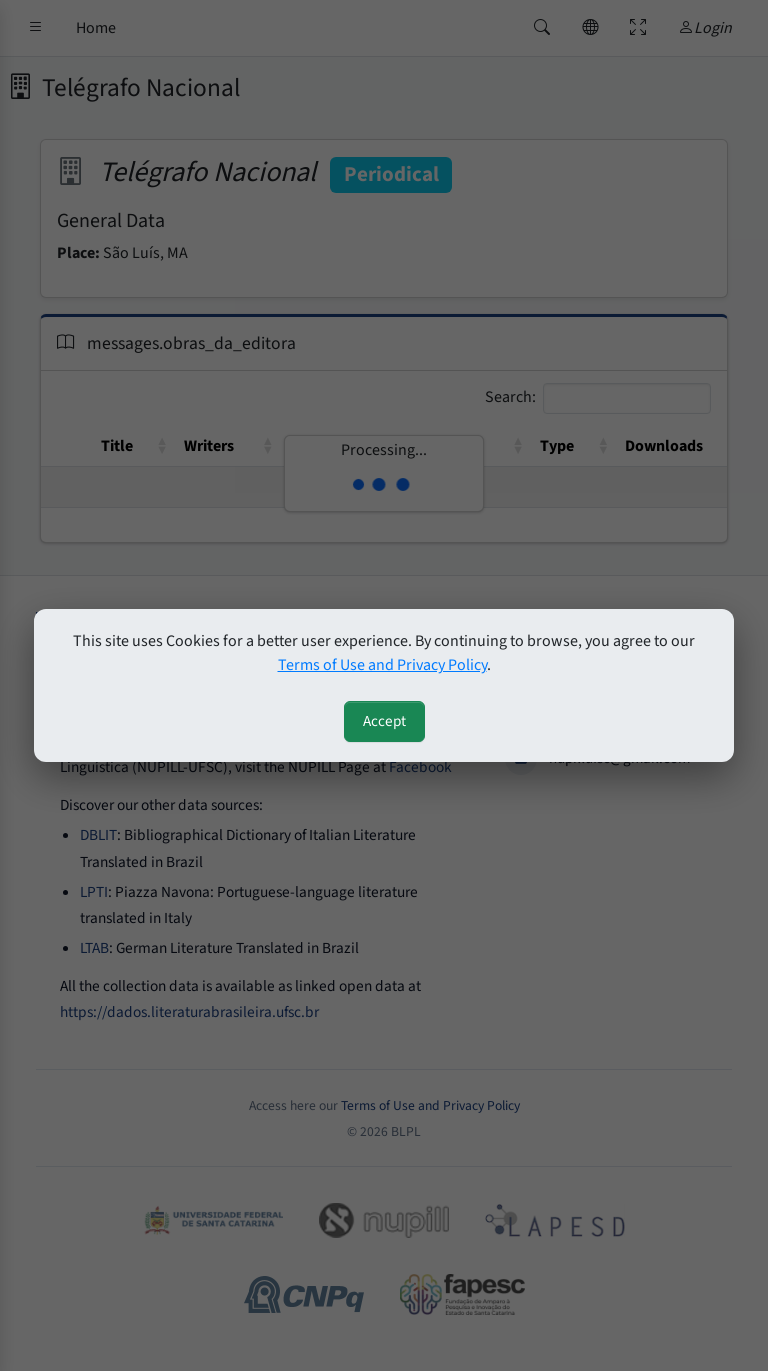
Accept (384, 721)
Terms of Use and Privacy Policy (382, 665)
